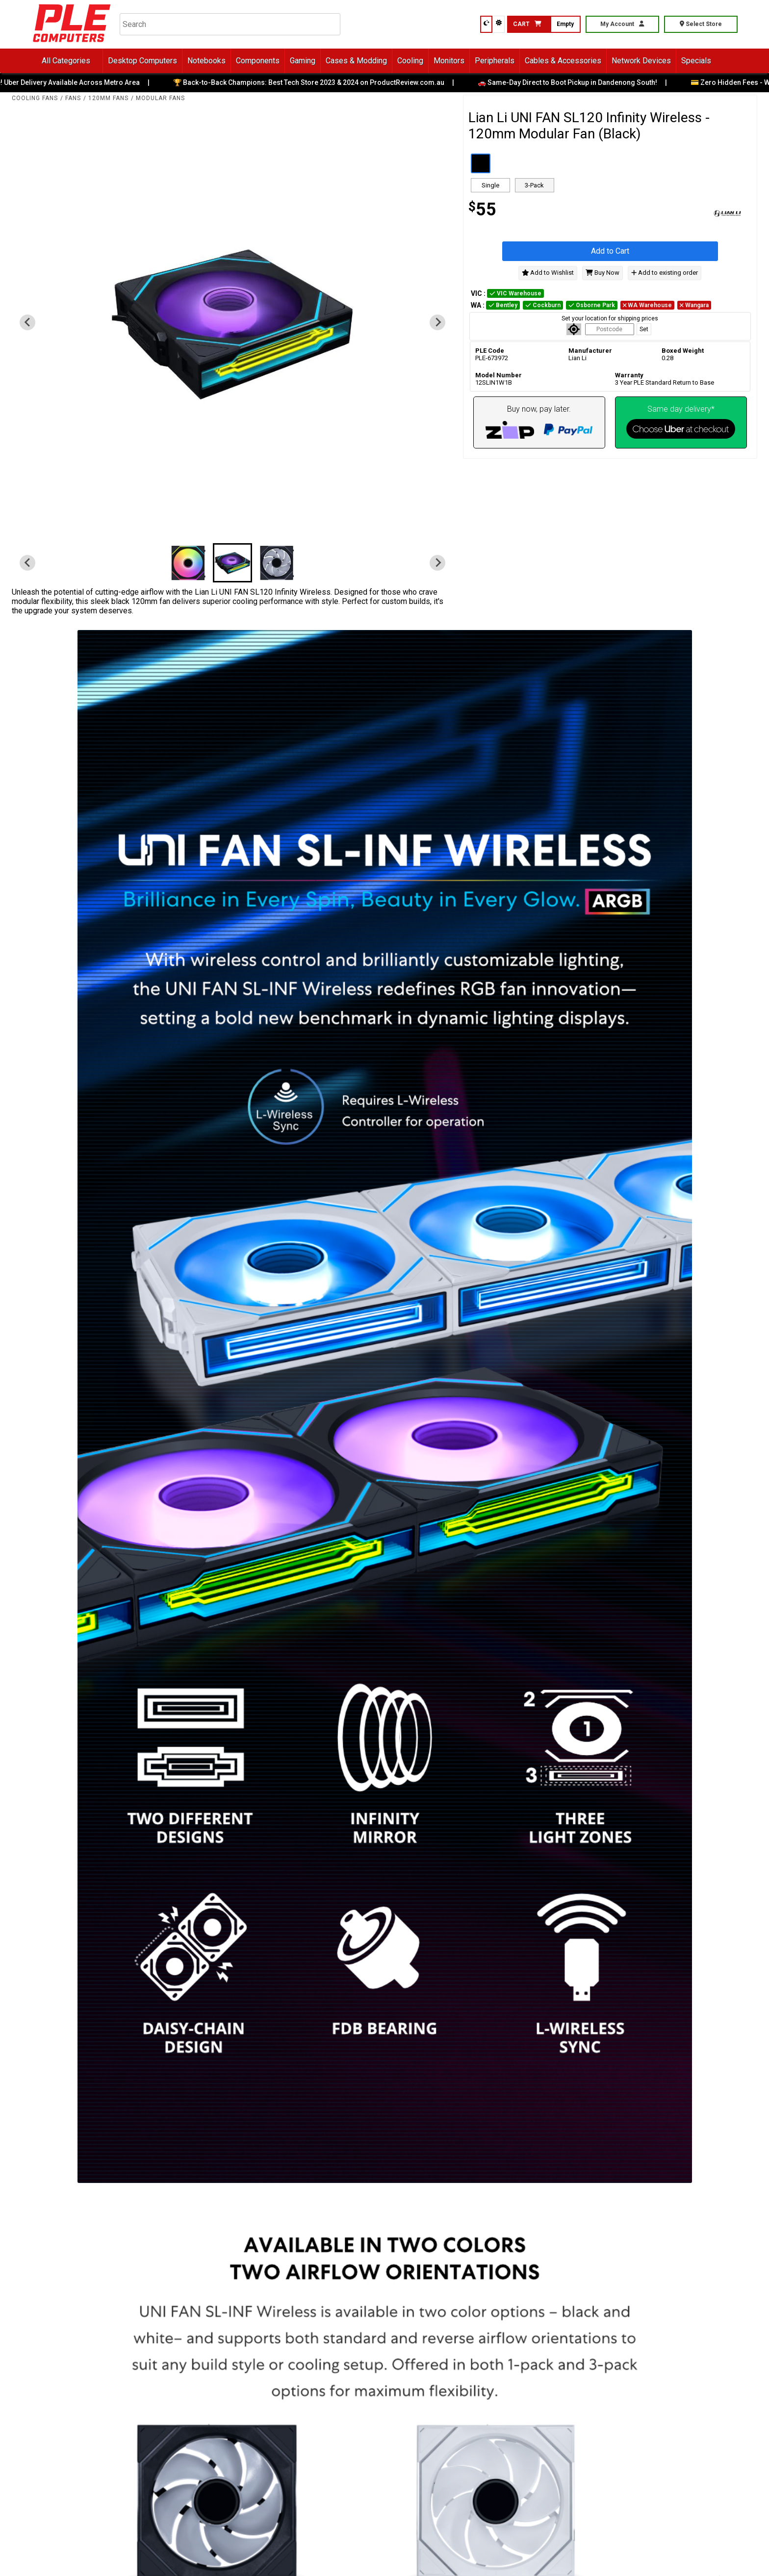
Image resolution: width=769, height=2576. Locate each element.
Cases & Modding (356, 60)
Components (258, 60)
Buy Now (602, 272)
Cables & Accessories (563, 60)
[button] (188, 562)
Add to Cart (610, 251)
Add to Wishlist (548, 272)
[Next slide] (437, 322)
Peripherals (494, 60)
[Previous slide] (27, 322)
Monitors (449, 60)
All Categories (66, 60)
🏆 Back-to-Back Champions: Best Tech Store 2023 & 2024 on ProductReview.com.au (315, 82)
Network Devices (641, 60)
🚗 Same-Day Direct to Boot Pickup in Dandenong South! (574, 82)
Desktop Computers (142, 60)
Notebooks (206, 60)
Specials (696, 60)
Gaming (302, 60)
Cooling (410, 60)
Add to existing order (664, 272)
